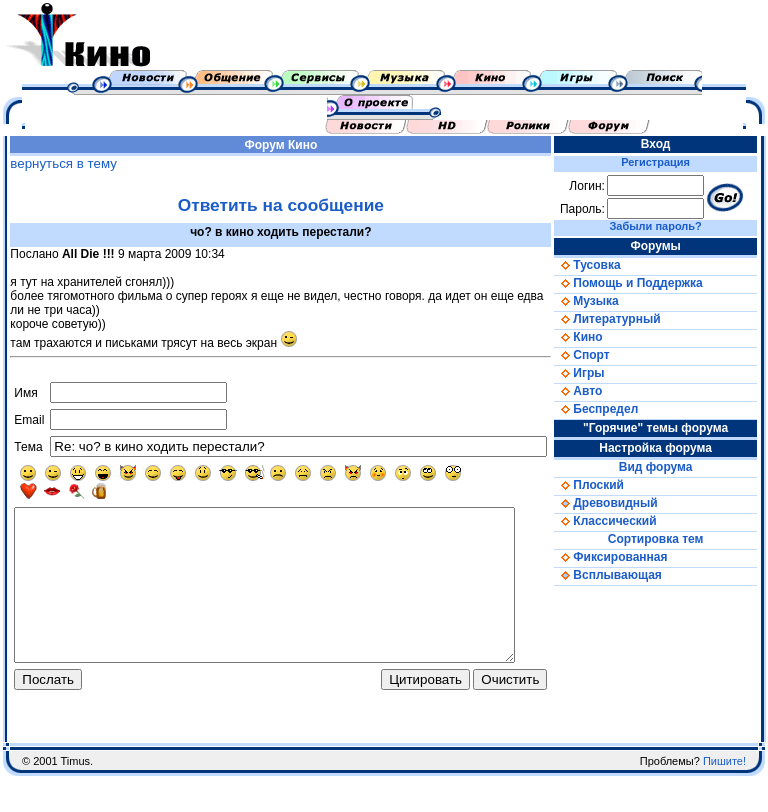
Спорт (602, 355)
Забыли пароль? (670, 226)
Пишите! (724, 797)
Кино (311, 145)
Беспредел (617, 409)
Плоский (610, 485)
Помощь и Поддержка (649, 283)
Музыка (607, 301)
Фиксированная (631, 557)
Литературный (628, 319)
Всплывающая (629, 575)
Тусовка (608, 265)
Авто (599, 391)
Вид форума (670, 467)
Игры (600, 373)
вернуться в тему (58, 163)
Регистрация (669, 162)
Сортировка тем (670, 539)
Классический (626, 521)
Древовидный (626, 503)
